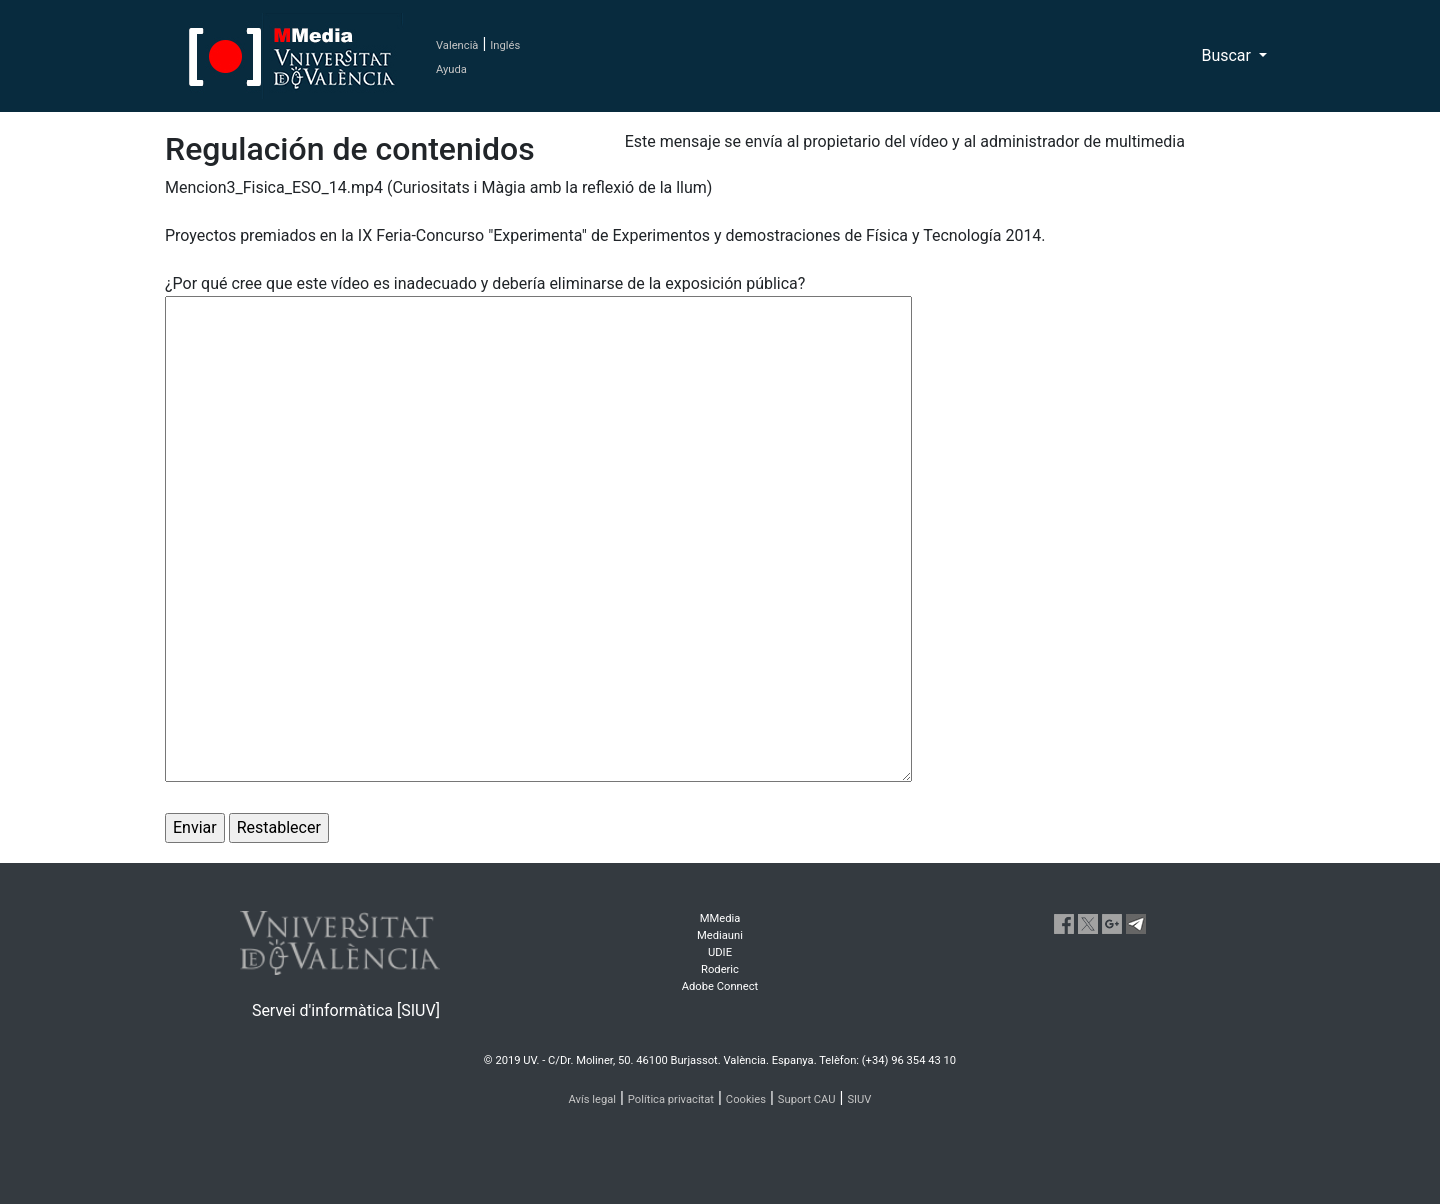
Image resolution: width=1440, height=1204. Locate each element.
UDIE (720, 952)
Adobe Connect (720, 986)
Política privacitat (671, 1099)
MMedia (720, 918)
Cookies (746, 1099)
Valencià (457, 45)
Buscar (1228, 55)
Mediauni (720, 935)
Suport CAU (807, 1099)
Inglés (505, 45)
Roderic (720, 969)
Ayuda (451, 69)
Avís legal (593, 1099)
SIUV (859, 1099)
